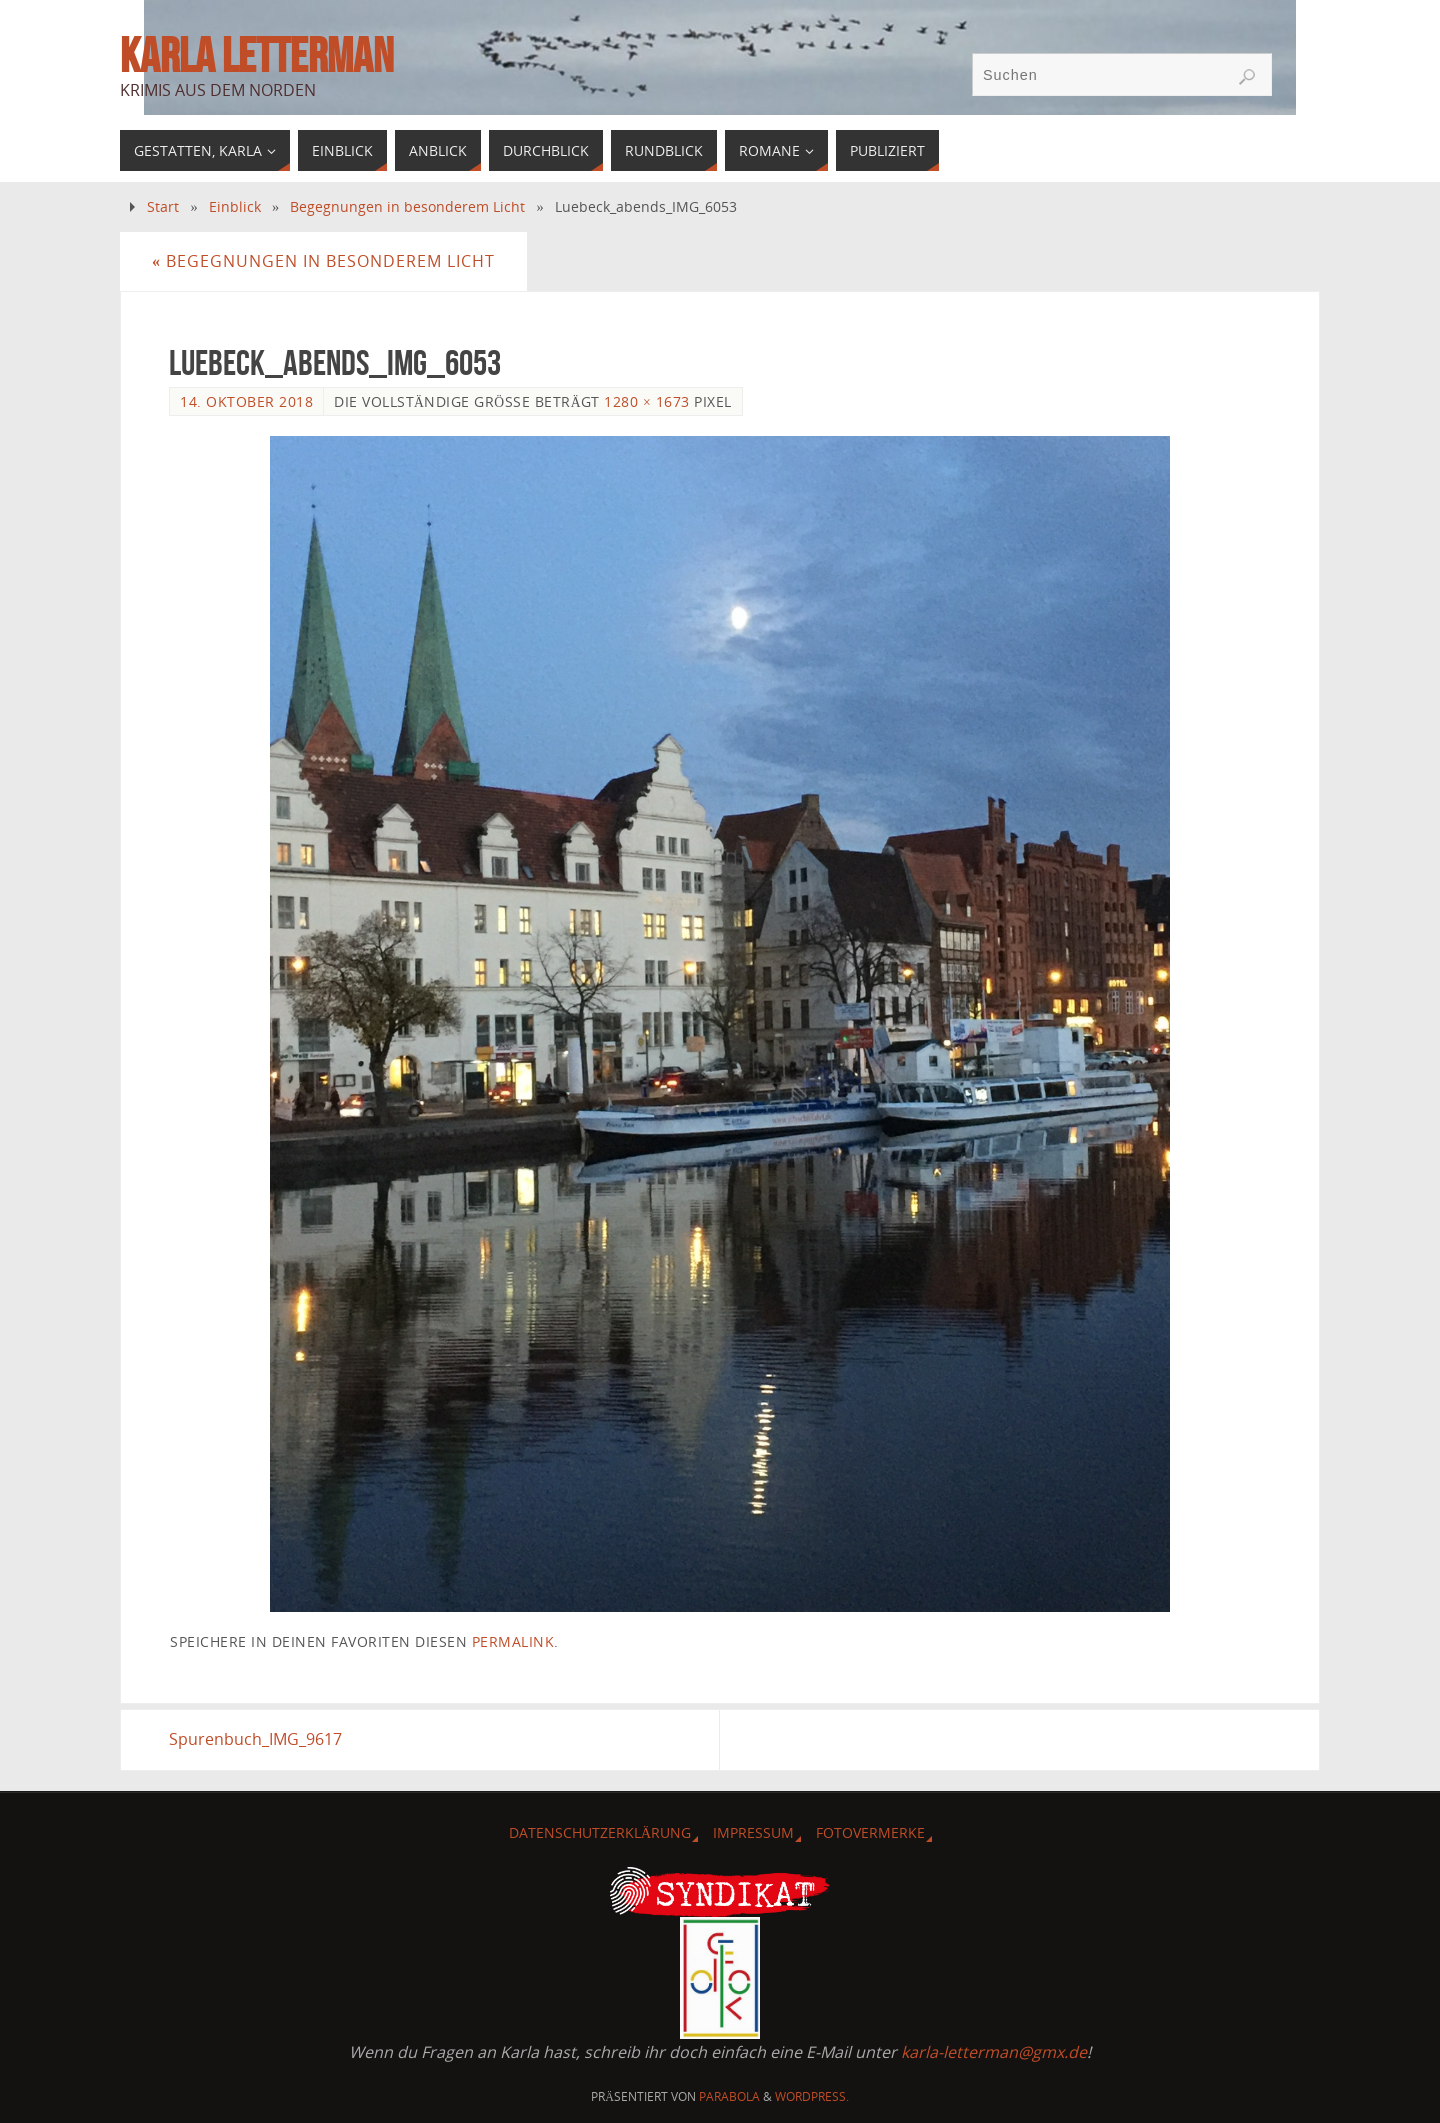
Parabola (729, 2096)
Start (163, 206)
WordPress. (812, 2096)
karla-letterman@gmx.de (994, 2052)
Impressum (753, 1832)
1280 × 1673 (646, 401)
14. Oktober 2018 (246, 401)
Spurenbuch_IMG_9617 (255, 1739)
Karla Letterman (256, 56)
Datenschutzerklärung (600, 1832)
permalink (513, 1641)
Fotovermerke (870, 1832)
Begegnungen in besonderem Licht (407, 206)
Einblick (235, 206)
